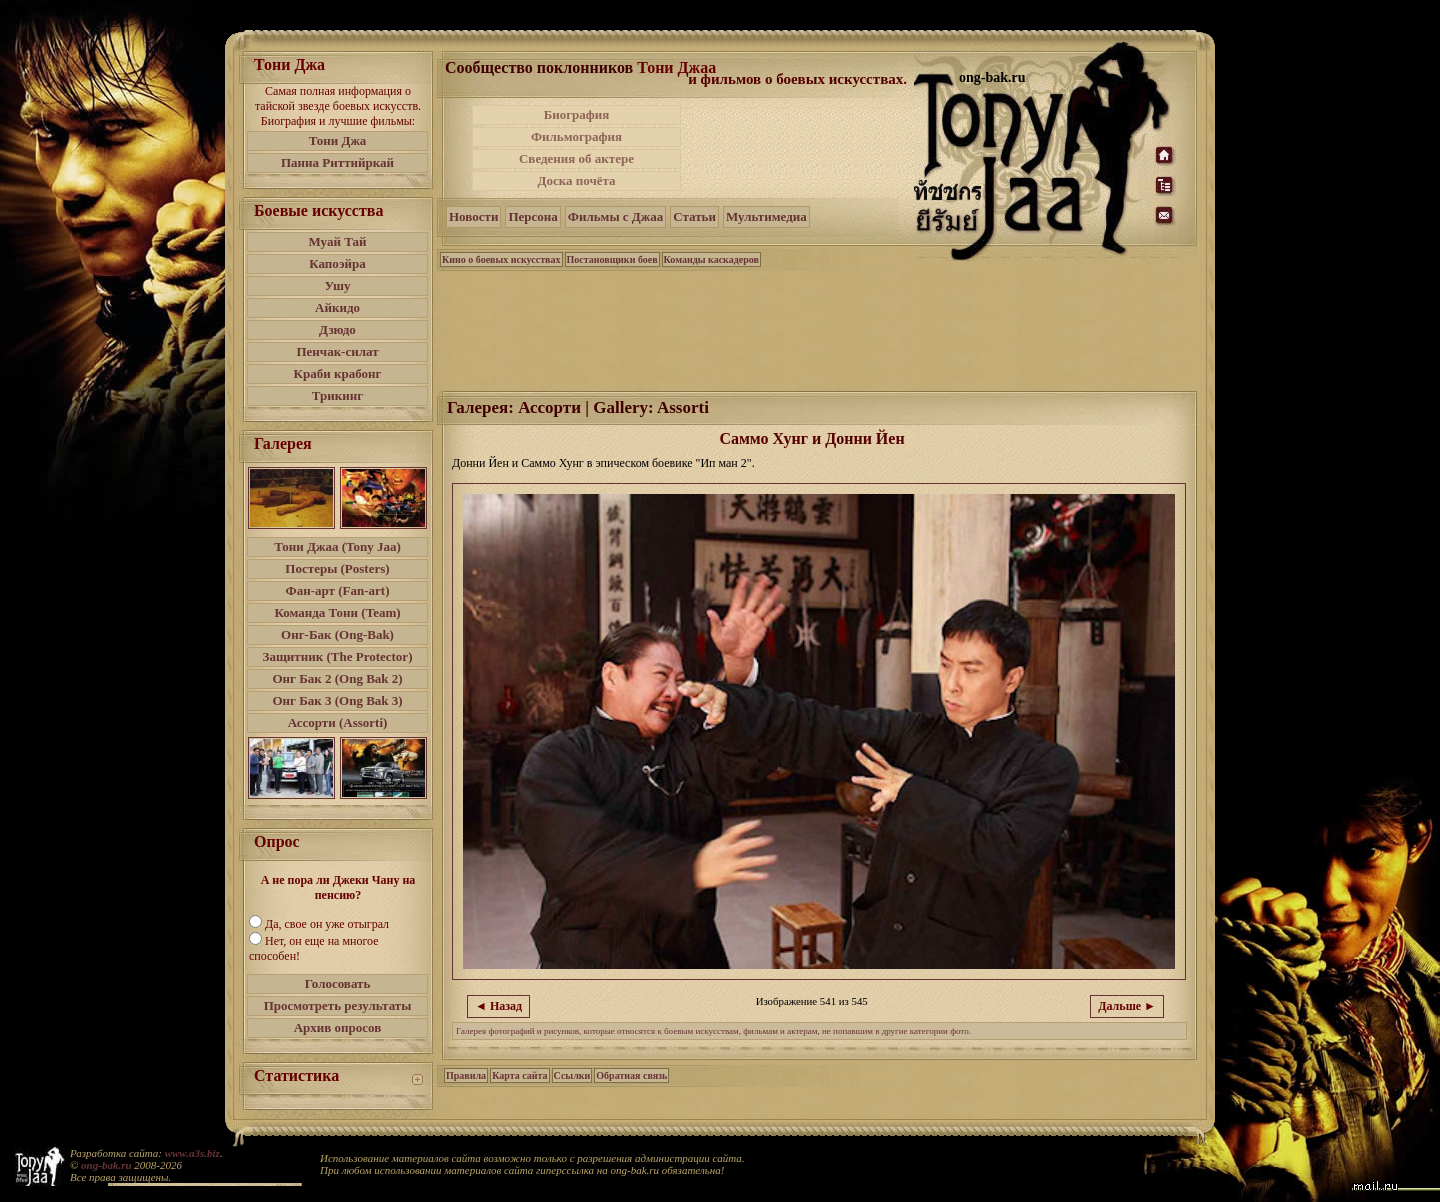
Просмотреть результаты (338, 1005)
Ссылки (572, 1075)
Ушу (338, 285)
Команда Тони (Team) (337, 612)
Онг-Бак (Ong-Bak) (337, 634)
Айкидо (337, 307)
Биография (577, 114)
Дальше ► (1127, 1006)
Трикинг (337, 395)
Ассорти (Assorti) (338, 722)
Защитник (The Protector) (338, 656)
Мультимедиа (766, 216)
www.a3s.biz (192, 1153)
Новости (473, 216)
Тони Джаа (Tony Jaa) (337, 546)
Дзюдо (337, 329)
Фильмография (576, 136)
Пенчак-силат (337, 351)
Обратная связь (631, 1075)
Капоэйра (337, 263)
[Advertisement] (799, 148)
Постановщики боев (612, 259)
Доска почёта (576, 180)
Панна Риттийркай (337, 162)
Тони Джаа (676, 67)
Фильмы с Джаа (615, 216)
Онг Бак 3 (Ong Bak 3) (337, 700)
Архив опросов (338, 1027)
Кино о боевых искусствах (501, 259)
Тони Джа (338, 140)
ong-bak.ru (106, 1165)
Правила (466, 1075)
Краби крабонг (338, 373)
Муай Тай (337, 241)
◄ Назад (498, 1006)
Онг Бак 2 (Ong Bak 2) (337, 678)
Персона (532, 216)
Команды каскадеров (711, 259)
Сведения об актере (576, 158)
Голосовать (338, 983)
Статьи (694, 216)
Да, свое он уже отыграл (327, 924)
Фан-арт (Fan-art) (338, 590)
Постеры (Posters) (337, 568)
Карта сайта (519, 1075)
